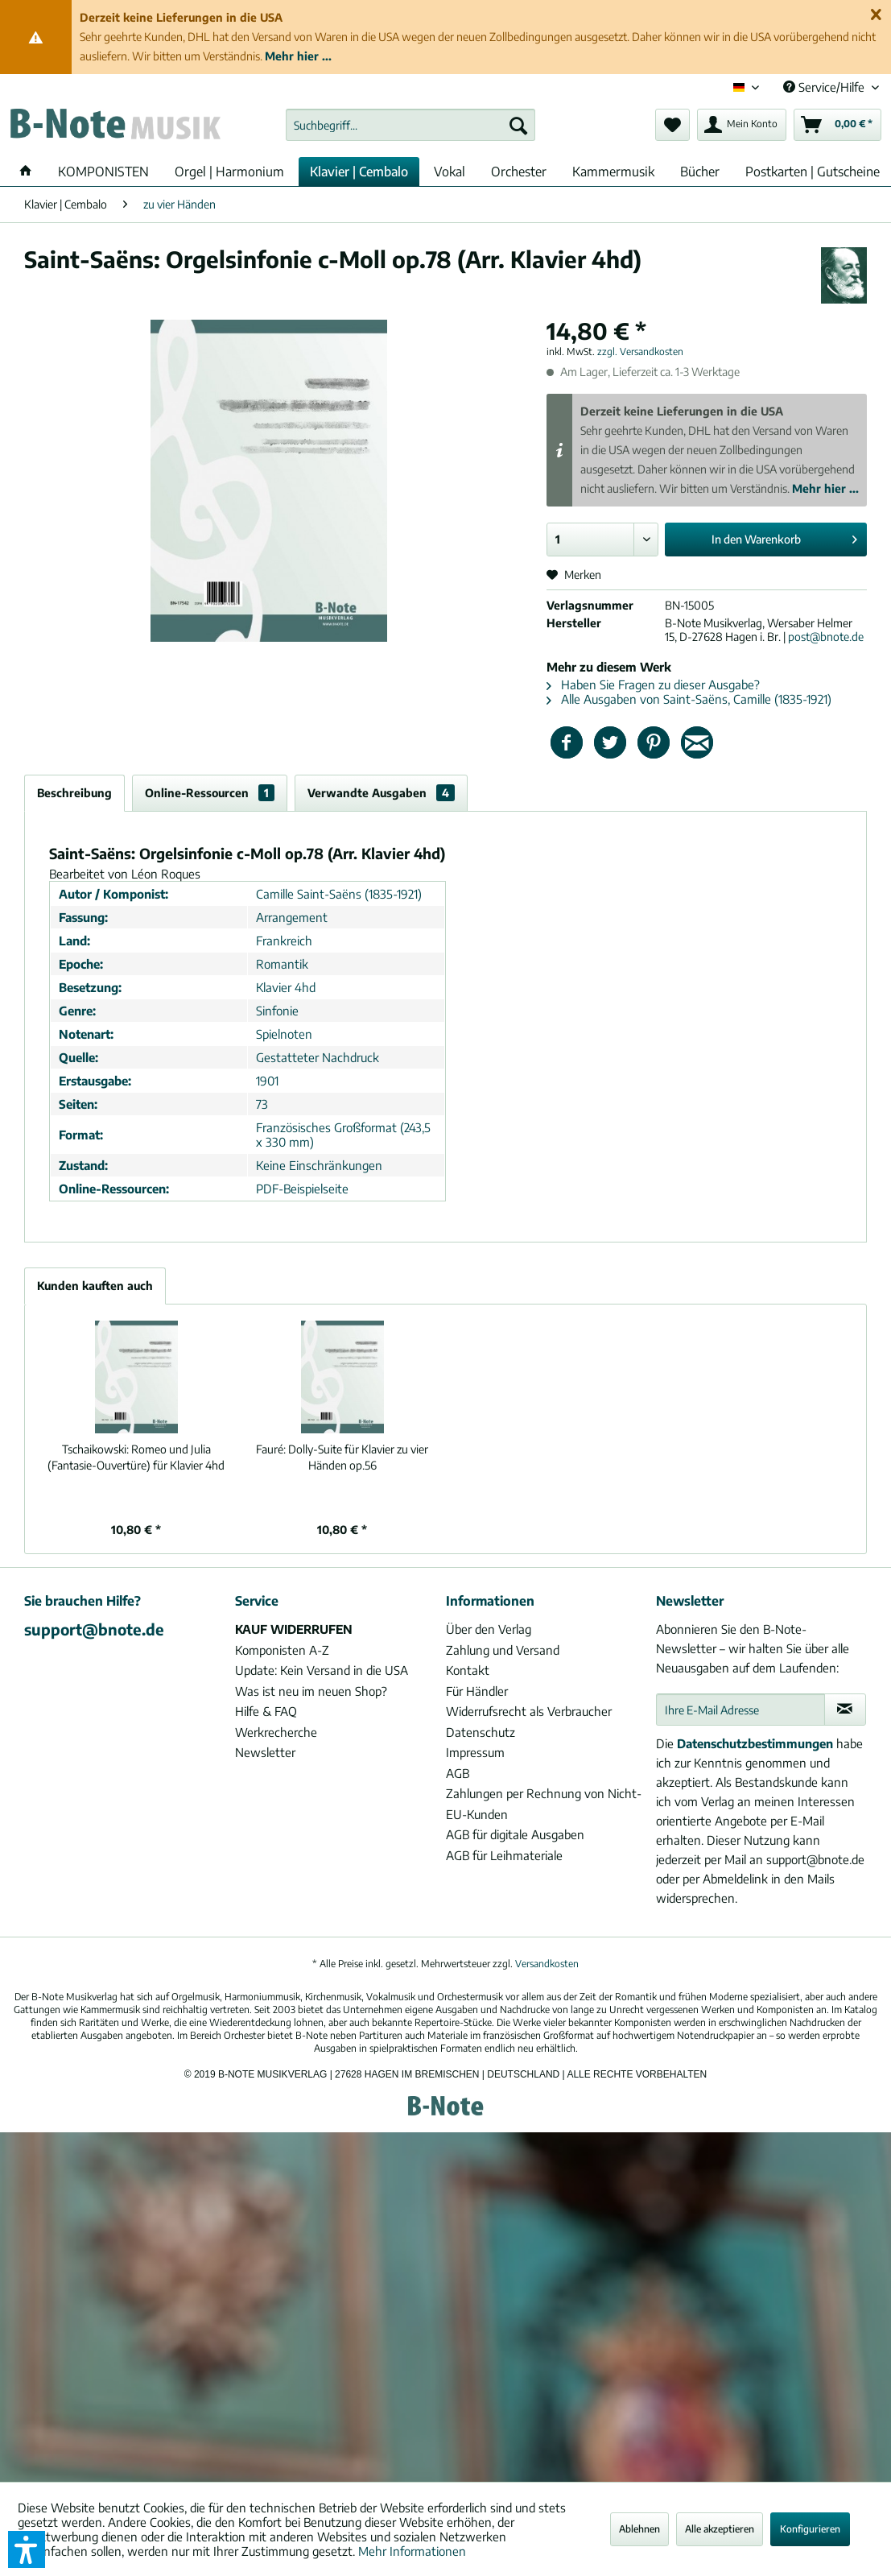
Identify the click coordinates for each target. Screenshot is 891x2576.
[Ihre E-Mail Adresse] (740, 1709)
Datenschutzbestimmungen (755, 1743)
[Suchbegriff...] (410, 125)
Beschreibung (74, 793)
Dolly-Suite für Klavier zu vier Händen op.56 (342, 1457)
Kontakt (467, 1670)
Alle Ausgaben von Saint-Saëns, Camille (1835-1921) (689, 699)
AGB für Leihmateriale (504, 1855)
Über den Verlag (488, 1629)
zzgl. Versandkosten (640, 351)
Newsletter (265, 1752)
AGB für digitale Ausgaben (515, 1834)
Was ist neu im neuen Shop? (311, 1691)
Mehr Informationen (412, 2551)
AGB (457, 1773)
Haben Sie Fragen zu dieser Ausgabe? (653, 684)
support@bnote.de (94, 1629)
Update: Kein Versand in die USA (321, 1670)
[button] (26, 2549)
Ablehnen (639, 2529)
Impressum (475, 1752)
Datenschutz (480, 1732)
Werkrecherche (276, 1732)
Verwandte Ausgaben (381, 793)
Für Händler (477, 1691)
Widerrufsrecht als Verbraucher (529, 1711)
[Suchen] (518, 125)
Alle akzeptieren (719, 2529)
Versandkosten (547, 1964)
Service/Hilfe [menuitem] (825, 87)
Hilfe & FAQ (266, 1711)
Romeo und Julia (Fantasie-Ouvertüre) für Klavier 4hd (136, 1457)
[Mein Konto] (741, 125)
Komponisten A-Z (282, 1650)
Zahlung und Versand (502, 1650)
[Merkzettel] (672, 125)
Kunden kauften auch (95, 1285)
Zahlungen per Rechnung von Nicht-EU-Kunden (543, 1803)
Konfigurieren (810, 2529)
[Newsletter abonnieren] (845, 1709)
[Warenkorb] (837, 125)
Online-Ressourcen (209, 792)
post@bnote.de (826, 636)
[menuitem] (410, 125)
